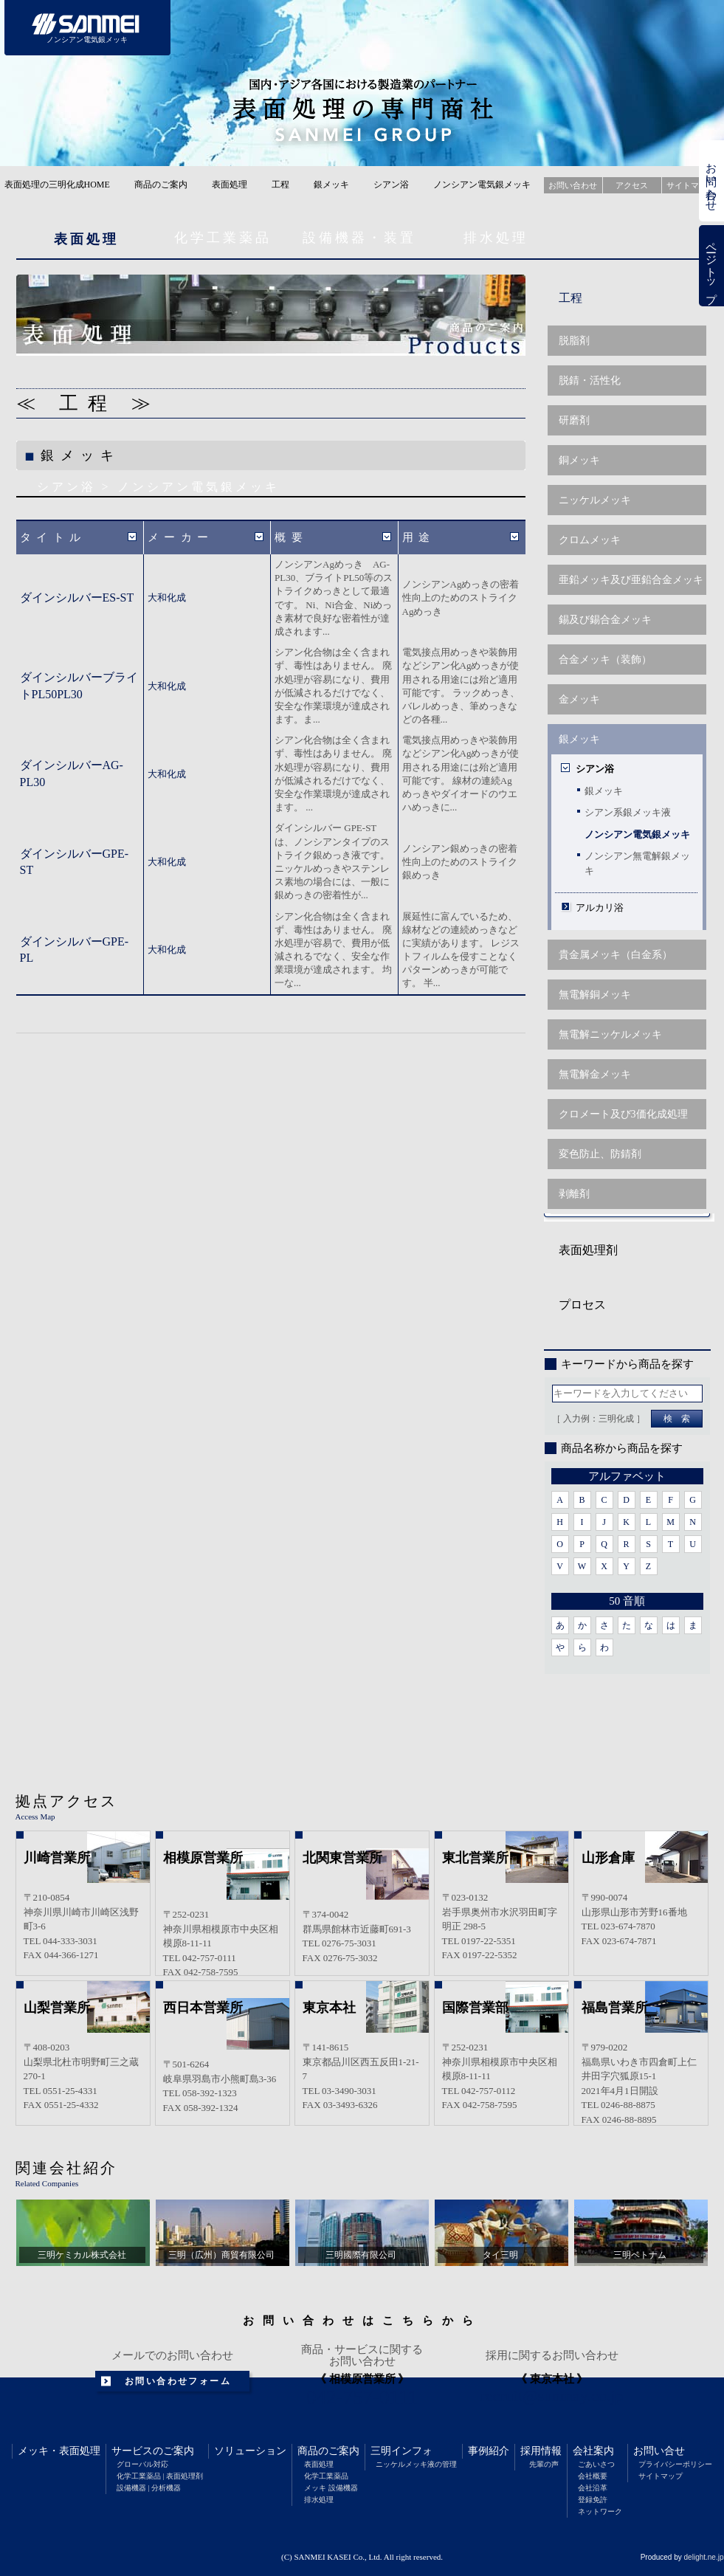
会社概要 (592, 2476)
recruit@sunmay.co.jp (552, 2396)
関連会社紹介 (66, 2168)
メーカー (181, 537)
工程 (280, 184)
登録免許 (592, 2500)
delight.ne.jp (704, 2557)
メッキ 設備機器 (331, 2488)
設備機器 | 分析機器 (149, 2488)
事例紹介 (488, 2450)
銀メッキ (331, 184)
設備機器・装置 (359, 237)
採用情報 (541, 2450)
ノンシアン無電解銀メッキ (637, 863)
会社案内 (593, 2450)
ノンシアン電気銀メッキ (637, 834)
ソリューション (250, 2450)
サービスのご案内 (152, 2450)
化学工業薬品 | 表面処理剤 (160, 2476)
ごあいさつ (596, 2464)
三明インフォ (401, 2450)
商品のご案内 (160, 184)
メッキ (33, 2450)
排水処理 (495, 237)
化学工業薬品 (223, 237)
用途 (418, 537)
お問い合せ (659, 2450)
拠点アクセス (66, 1801)
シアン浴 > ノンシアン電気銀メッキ (158, 487)
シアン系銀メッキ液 (628, 812)
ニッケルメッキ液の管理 (416, 2464)
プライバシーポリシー (675, 2464)
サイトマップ (660, 2476)
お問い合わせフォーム (178, 2381)
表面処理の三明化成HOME (57, 184)
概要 (291, 537)
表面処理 (229, 184)
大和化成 (167, 597)
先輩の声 (544, 2464)
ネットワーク (600, 2511)
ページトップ (711, 266)
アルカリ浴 (600, 907)
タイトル (53, 537)
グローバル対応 (142, 2464)
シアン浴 (391, 184)
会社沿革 (592, 2488)
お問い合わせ (711, 181)
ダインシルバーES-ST (77, 597)
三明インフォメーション (483, 27)
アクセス (632, 185)
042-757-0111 (362, 2397)
